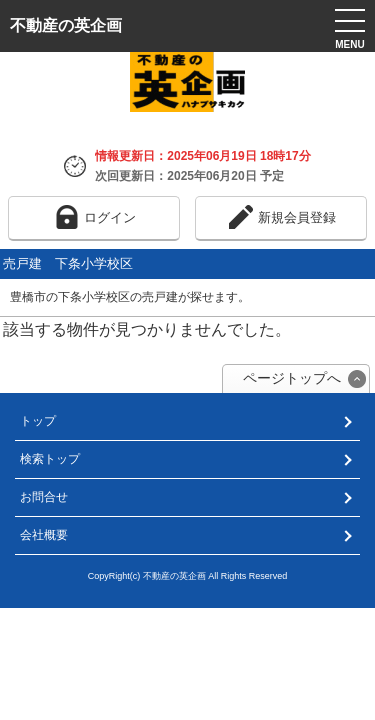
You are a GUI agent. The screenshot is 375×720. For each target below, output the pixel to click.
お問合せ (44, 497)
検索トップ (50, 459)
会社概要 (44, 535)
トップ (38, 421)
